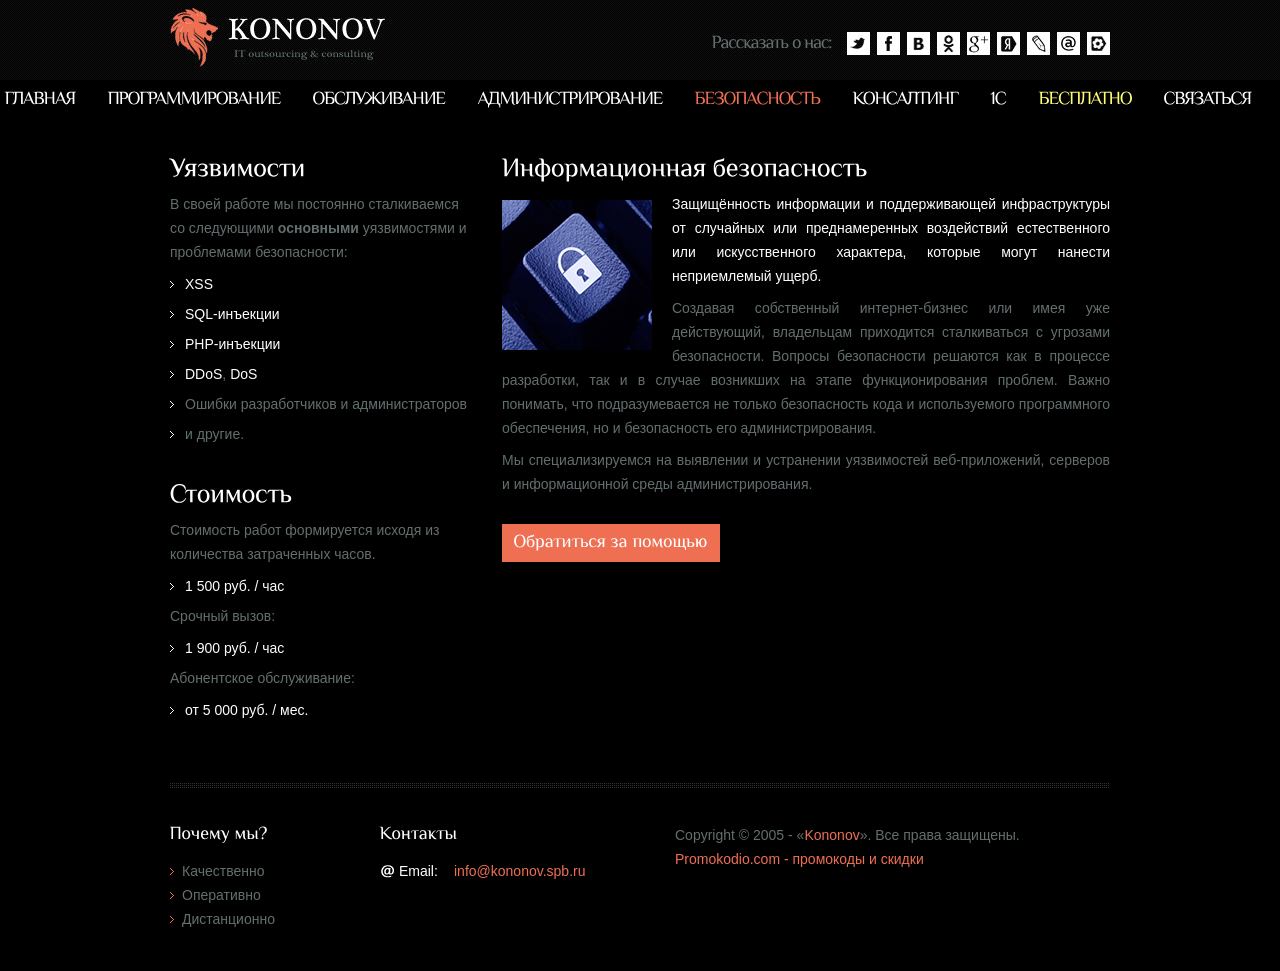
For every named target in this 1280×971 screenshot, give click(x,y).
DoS (243, 374)
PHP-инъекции (232, 344)
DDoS (203, 374)
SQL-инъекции (232, 314)
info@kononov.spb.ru (519, 871)
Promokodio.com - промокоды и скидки (799, 859)
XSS (199, 284)
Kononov (831, 835)
